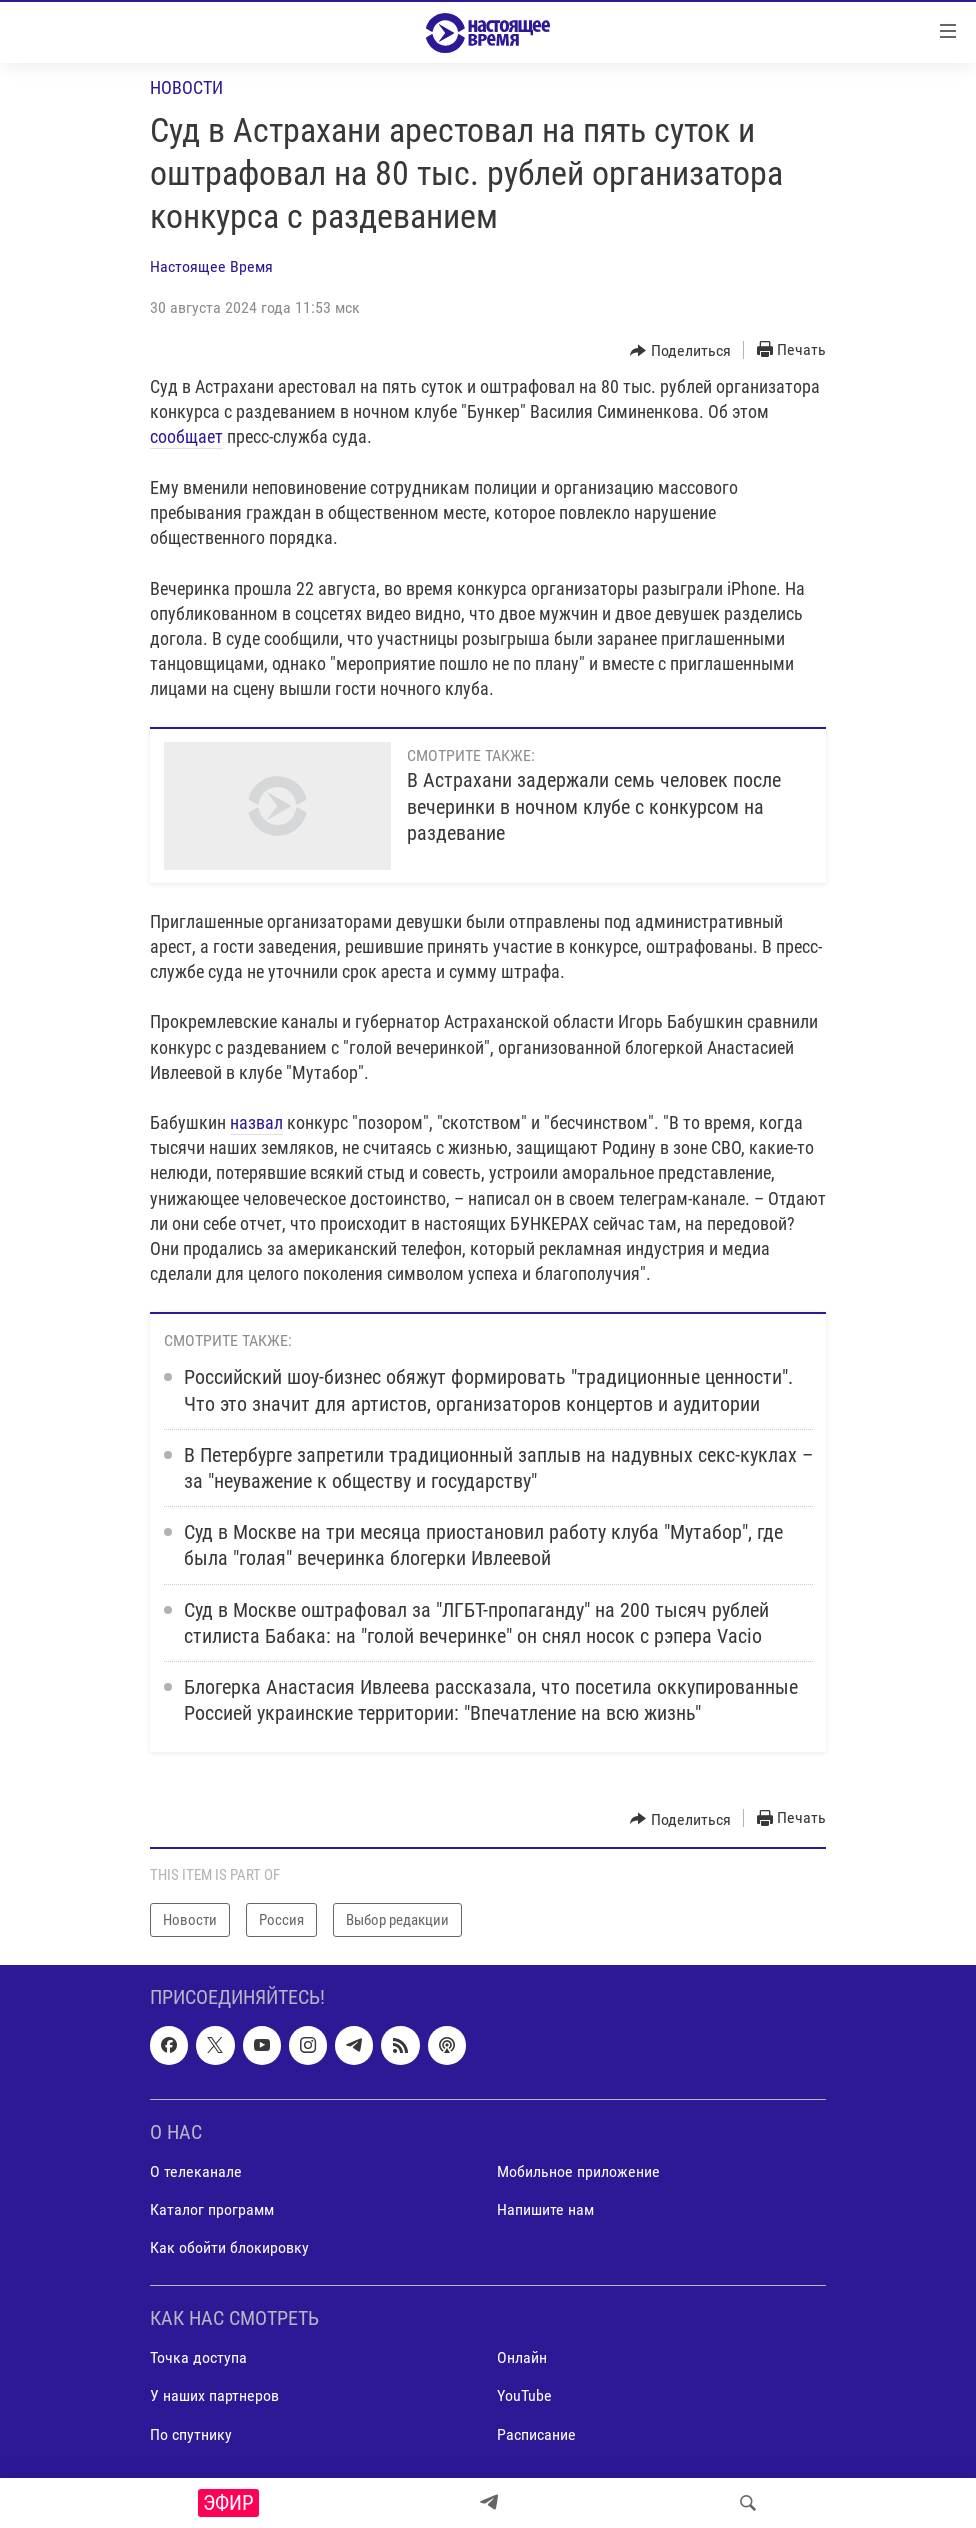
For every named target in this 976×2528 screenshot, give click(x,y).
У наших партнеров (214, 2396)
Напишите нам (545, 2209)
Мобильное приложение (578, 2171)
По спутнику (191, 2434)
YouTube (524, 2396)
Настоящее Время (211, 266)
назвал (256, 1122)
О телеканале (196, 2171)
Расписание (536, 2434)
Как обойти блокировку (229, 2247)
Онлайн (522, 2358)
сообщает (186, 436)
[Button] (680, 351)
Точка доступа (198, 2358)
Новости (186, 87)
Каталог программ (212, 2209)
